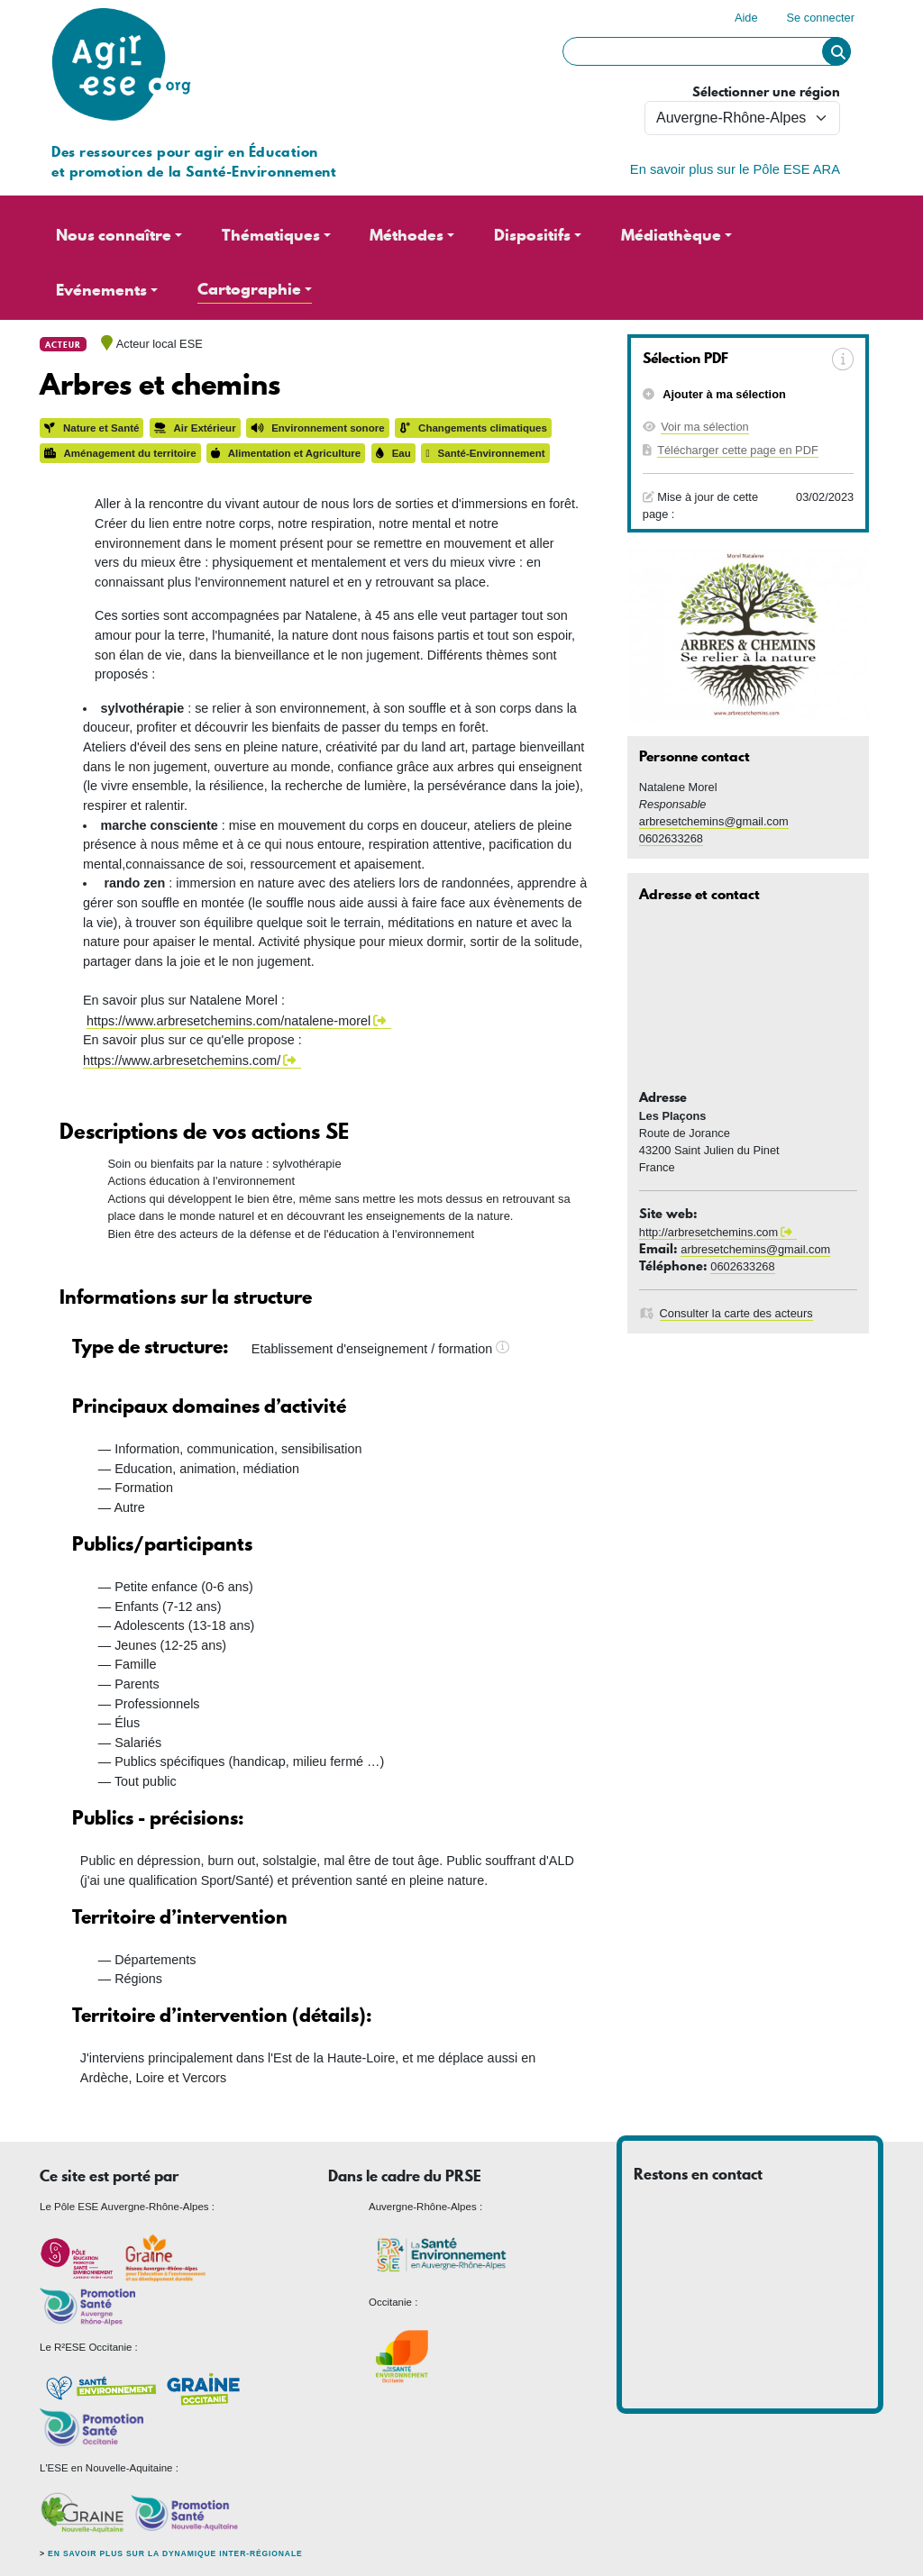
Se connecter (820, 17)
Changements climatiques (473, 428)
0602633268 (671, 838)
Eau (393, 453)
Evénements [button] (101, 290)
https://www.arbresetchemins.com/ (181, 1060)
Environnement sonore (317, 428)
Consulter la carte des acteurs (736, 1313)
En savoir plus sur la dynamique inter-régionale (175, 2553)
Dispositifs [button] (532, 235)
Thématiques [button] (271, 235)
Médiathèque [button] (671, 235)
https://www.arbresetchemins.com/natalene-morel (228, 1021)
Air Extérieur (195, 428)
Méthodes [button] (406, 235)
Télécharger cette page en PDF (737, 450)
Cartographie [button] (249, 289)
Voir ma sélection (704, 426)
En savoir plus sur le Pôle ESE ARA (735, 169)
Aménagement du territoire (120, 453)
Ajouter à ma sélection (723, 394)
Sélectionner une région (766, 92)
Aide (746, 17)
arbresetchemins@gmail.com (714, 821)
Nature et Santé (91, 428)
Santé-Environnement (484, 453)
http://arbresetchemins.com (708, 1232)
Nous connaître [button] (113, 235)
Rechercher (836, 51)
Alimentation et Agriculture (286, 453)
